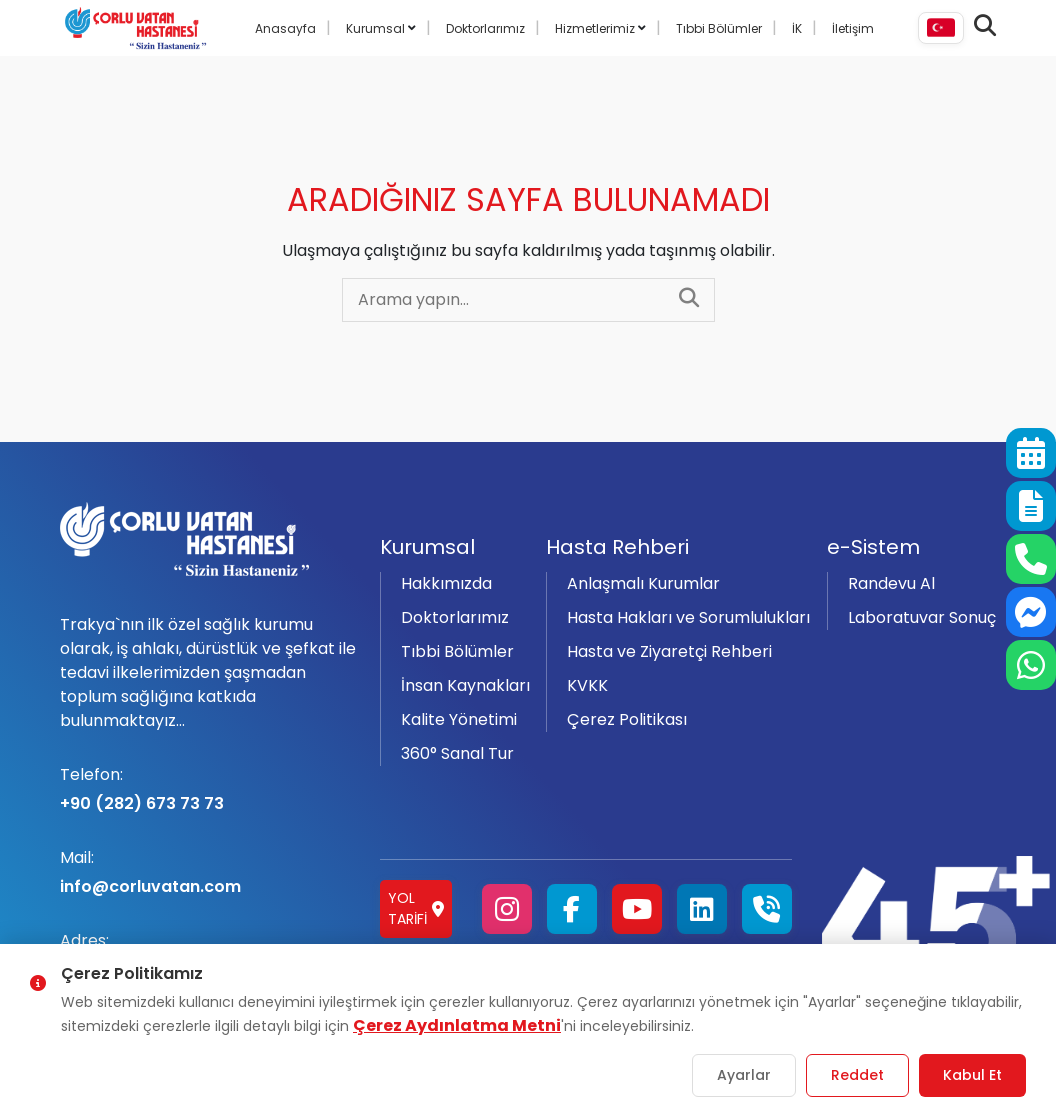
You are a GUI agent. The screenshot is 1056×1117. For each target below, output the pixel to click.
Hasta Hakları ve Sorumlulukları (688, 617)
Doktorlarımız (485, 28)
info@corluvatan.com (208, 872)
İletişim (853, 28)
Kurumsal (377, 28)
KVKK (587, 685)
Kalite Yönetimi (459, 719)
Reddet (857, 1075)
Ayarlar (744, 1075)
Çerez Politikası (627, 719)
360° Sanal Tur (457, 753)
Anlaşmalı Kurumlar (643, 583)
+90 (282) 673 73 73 (208, 789)
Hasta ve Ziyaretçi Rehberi (669, 651)
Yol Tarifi (416, 908)
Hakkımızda (446, 583)
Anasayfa (285, 28)
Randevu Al (891, 583)
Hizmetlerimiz (596, 28)
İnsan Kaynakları (465, 685)
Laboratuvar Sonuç (922, 617)
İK (797, 28)
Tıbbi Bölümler (719, 28)
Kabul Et (972, 1075)
